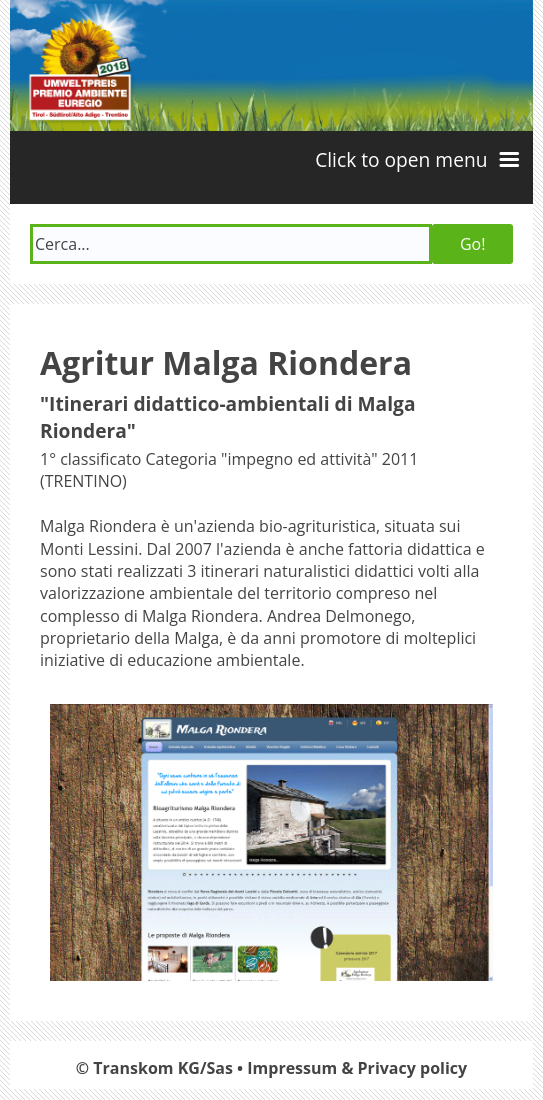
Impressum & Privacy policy (357, 1068)
